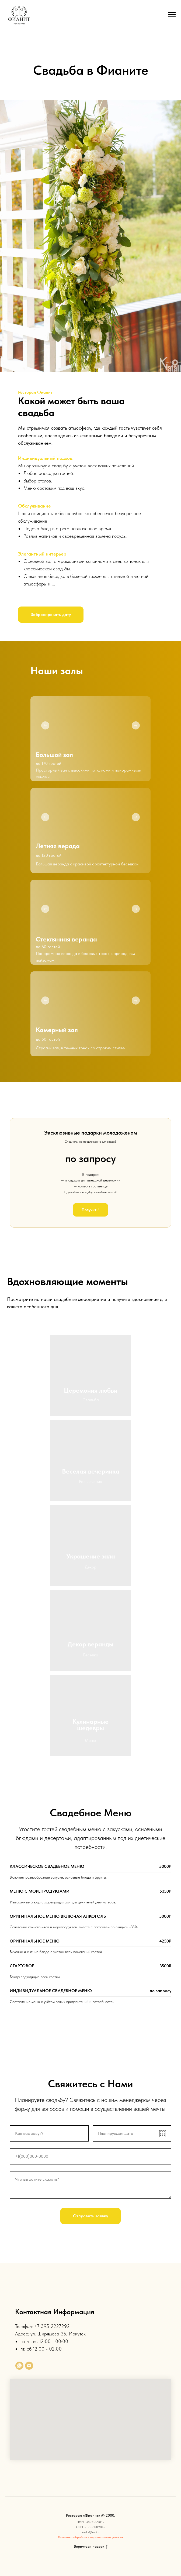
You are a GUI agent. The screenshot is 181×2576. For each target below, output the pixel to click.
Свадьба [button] (90, 1399)
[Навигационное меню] (172, 15)
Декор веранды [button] (90, 1644)
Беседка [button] (90, 1654)
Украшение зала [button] (90, 1556)
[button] (50, 615)
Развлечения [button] (90, 1481)
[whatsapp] (19, 2366)
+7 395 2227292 (52, 2326)
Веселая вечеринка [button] (90, 1471)
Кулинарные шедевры (90, 1725)
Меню (90, 1740)
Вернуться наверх (90, 2546)
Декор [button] (90, 1567)
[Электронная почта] (29, 2366)
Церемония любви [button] (90, 1390)
